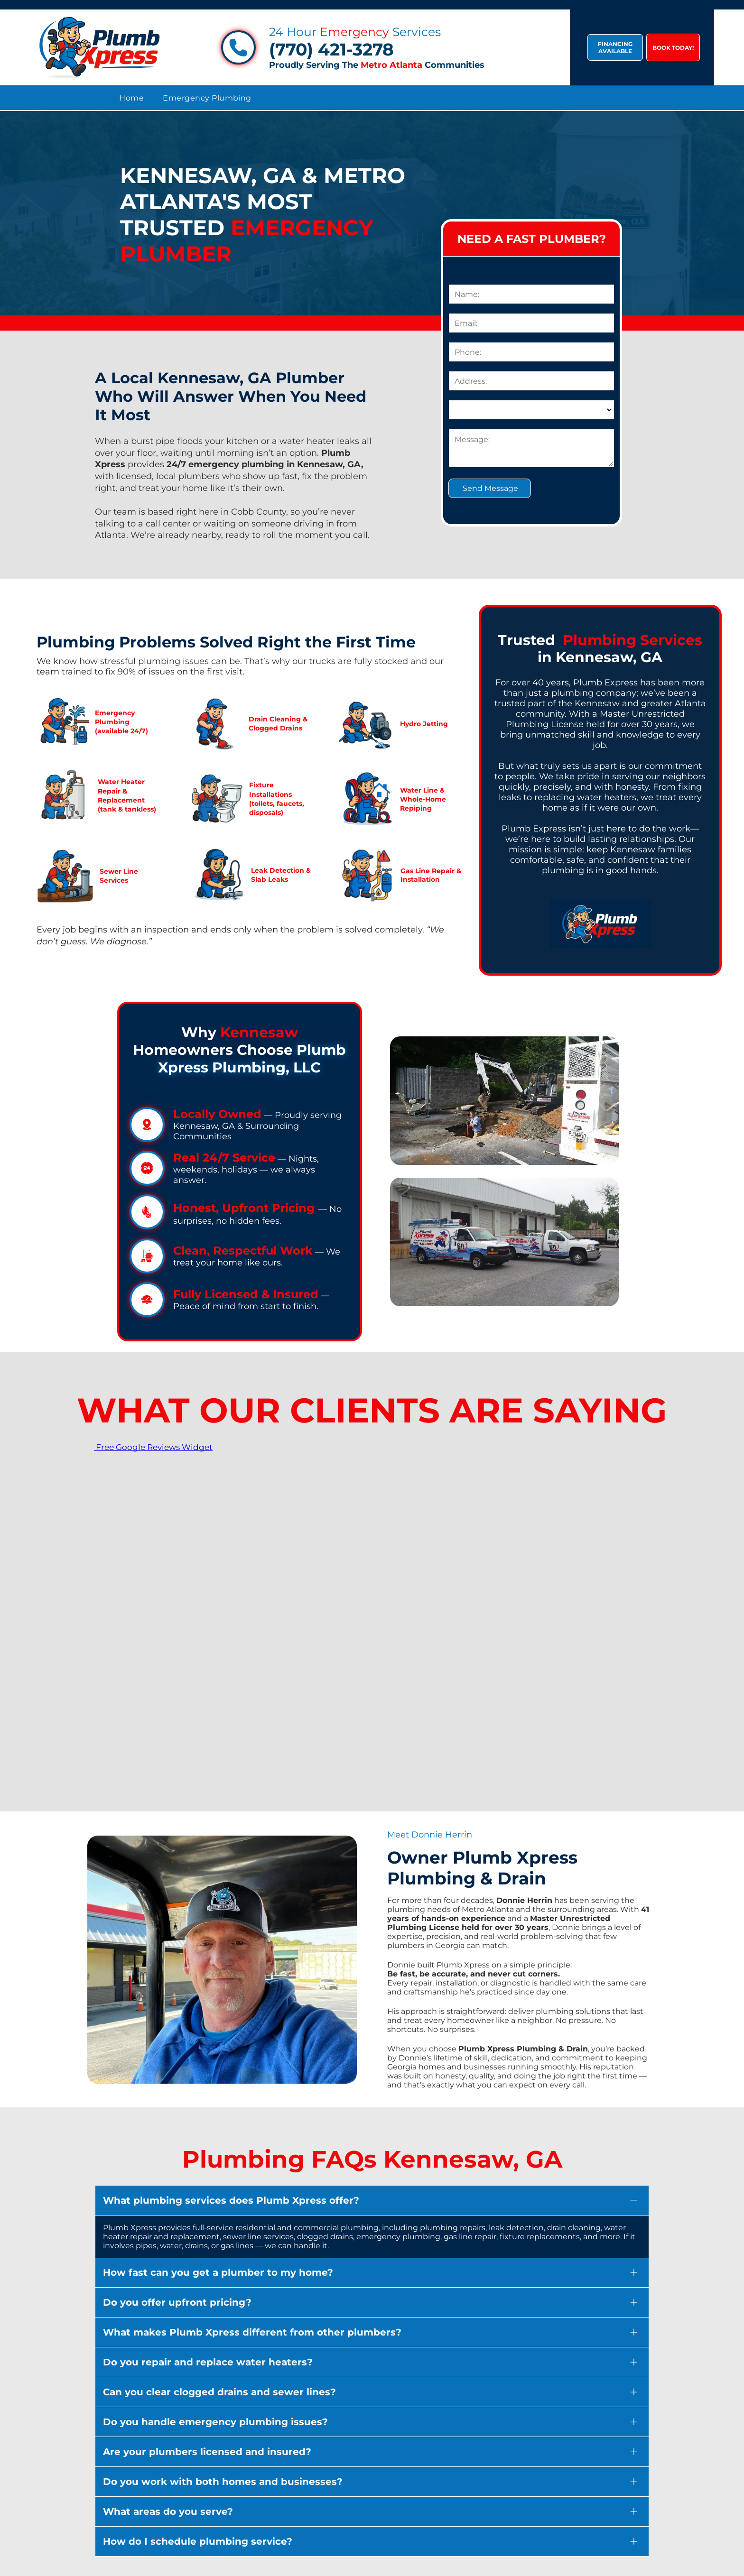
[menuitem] (131, 97)
